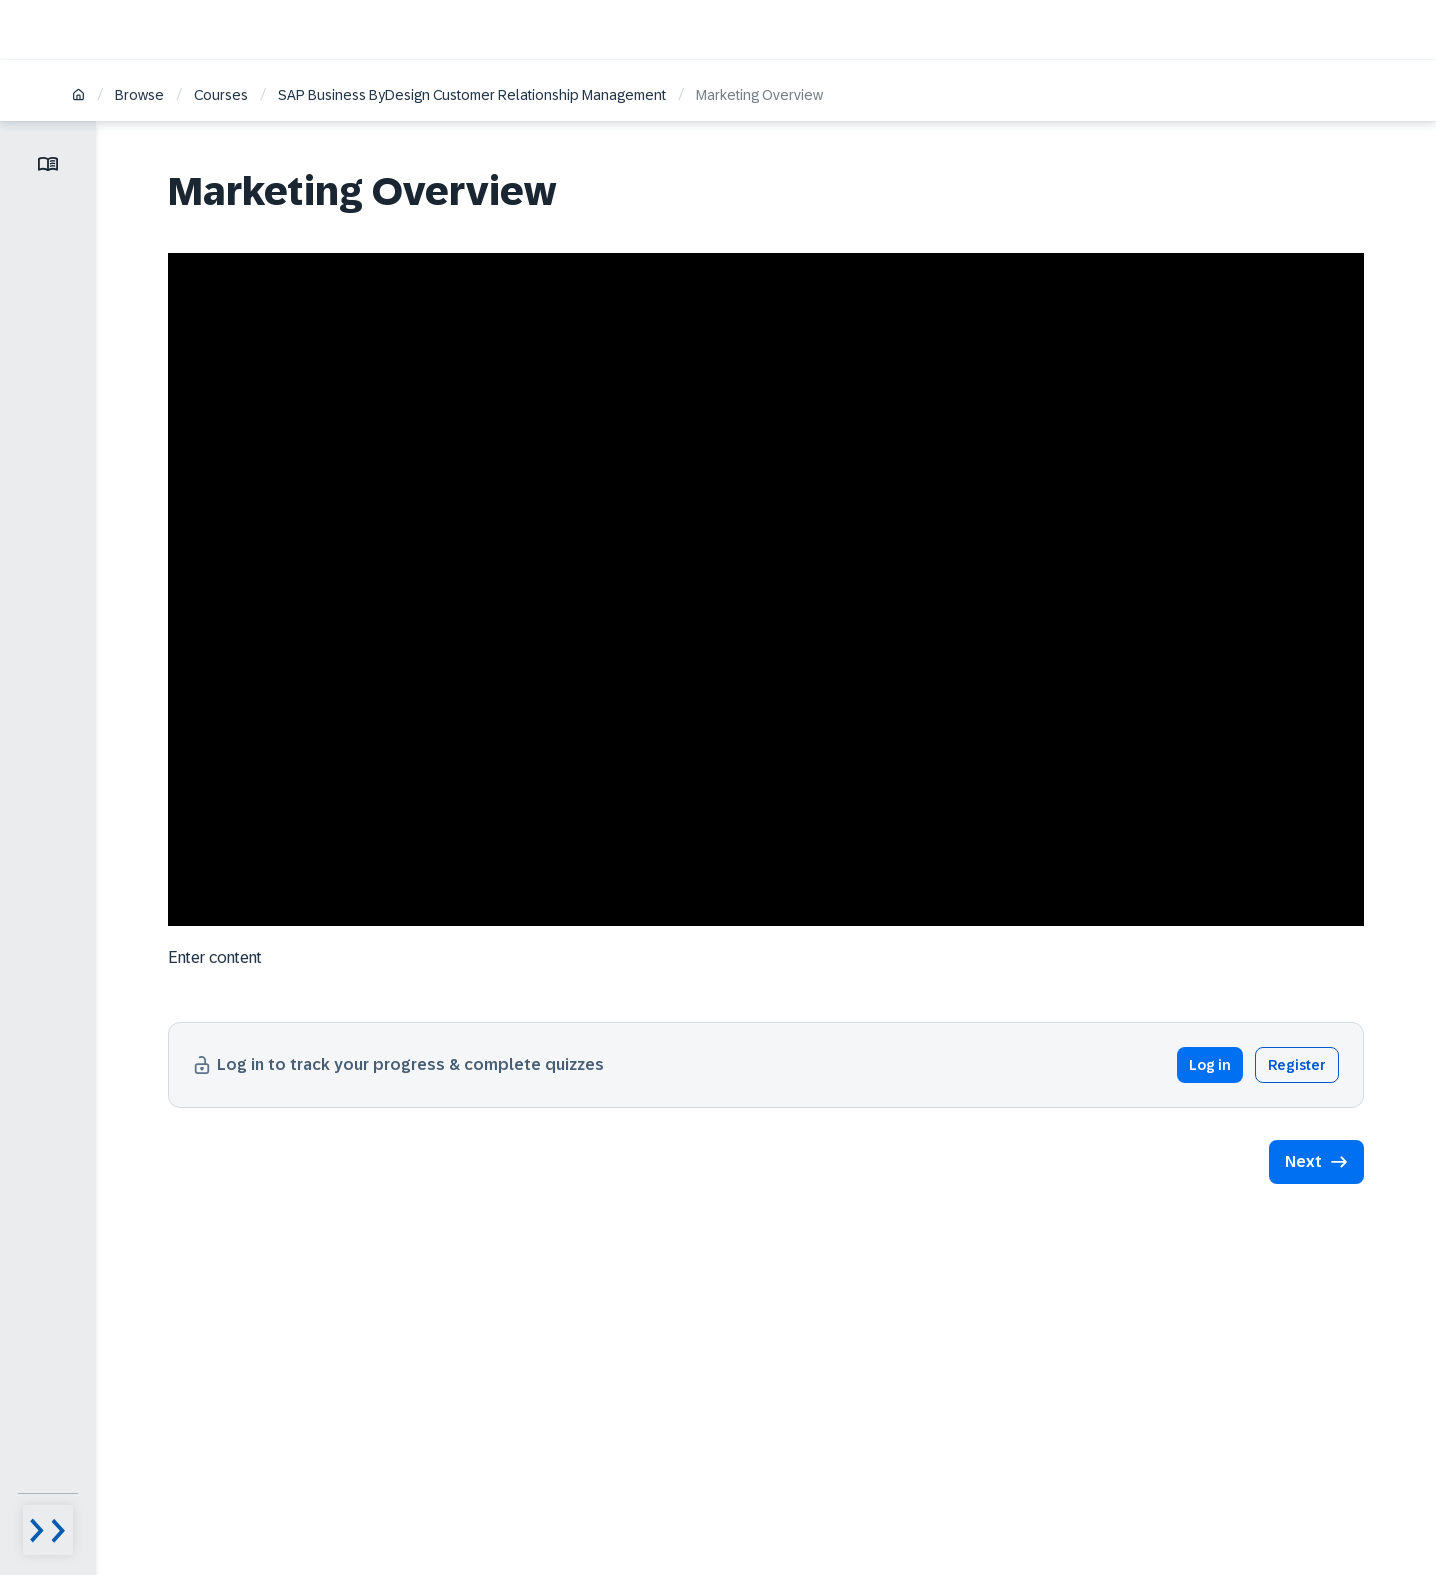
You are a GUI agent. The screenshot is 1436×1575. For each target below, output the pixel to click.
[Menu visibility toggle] (48, 1530)
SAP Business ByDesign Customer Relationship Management (472, 95)
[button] (1316, 1162)
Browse (139, 95)
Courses (221, 95)
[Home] (78, 96)
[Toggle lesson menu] (48, 164)
